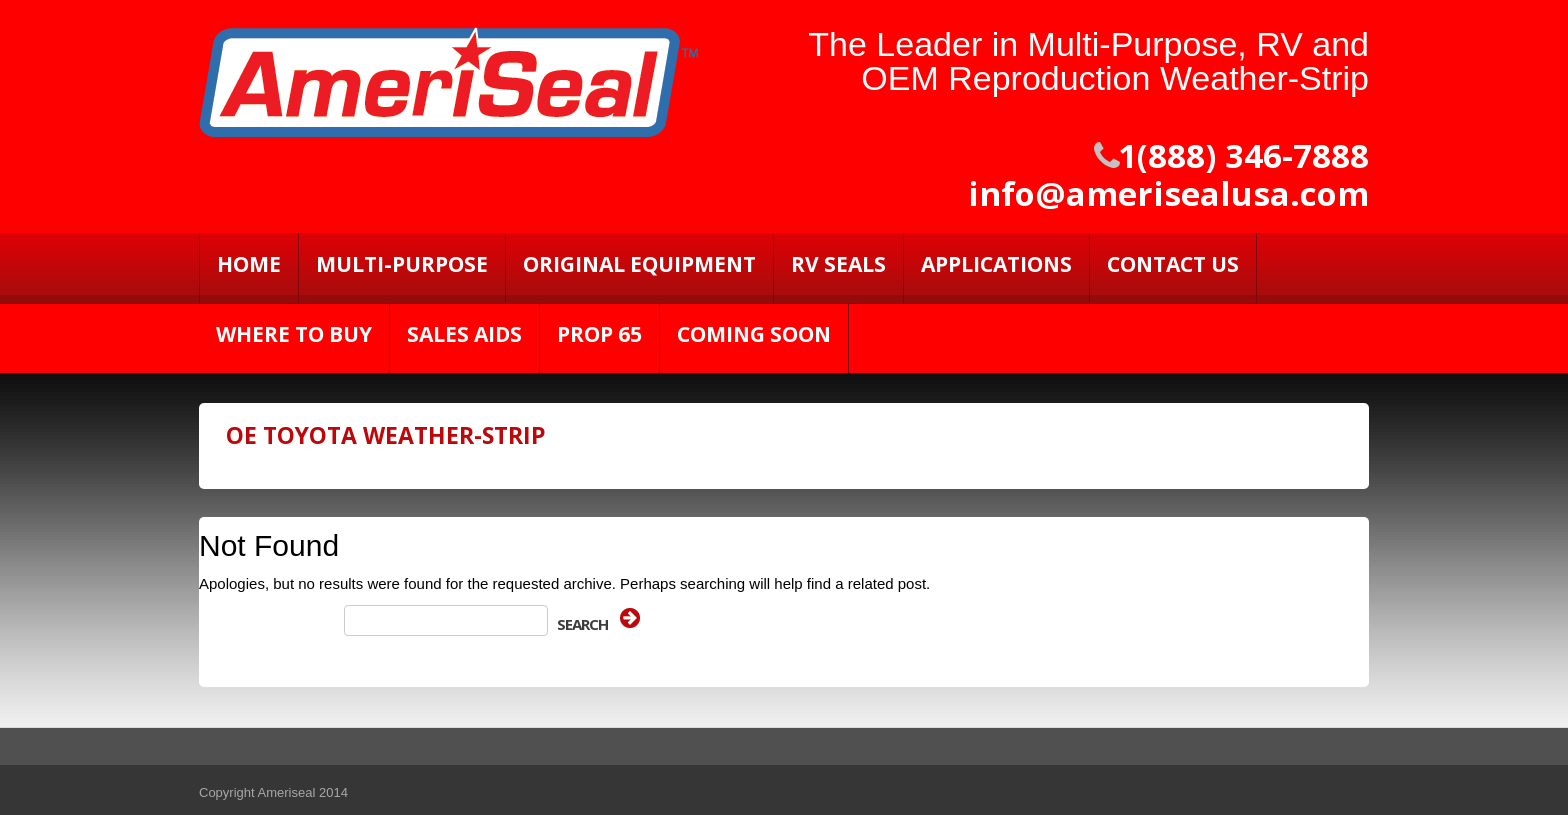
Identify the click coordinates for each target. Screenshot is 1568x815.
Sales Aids (464, 334)
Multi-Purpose (402, 264)
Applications (996, 264)
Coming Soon (754, 334)
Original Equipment (639, 264)
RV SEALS (838, 264)
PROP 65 (599, 334)
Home (249, 264)
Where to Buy (294, 334)
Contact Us (1173, 264)
